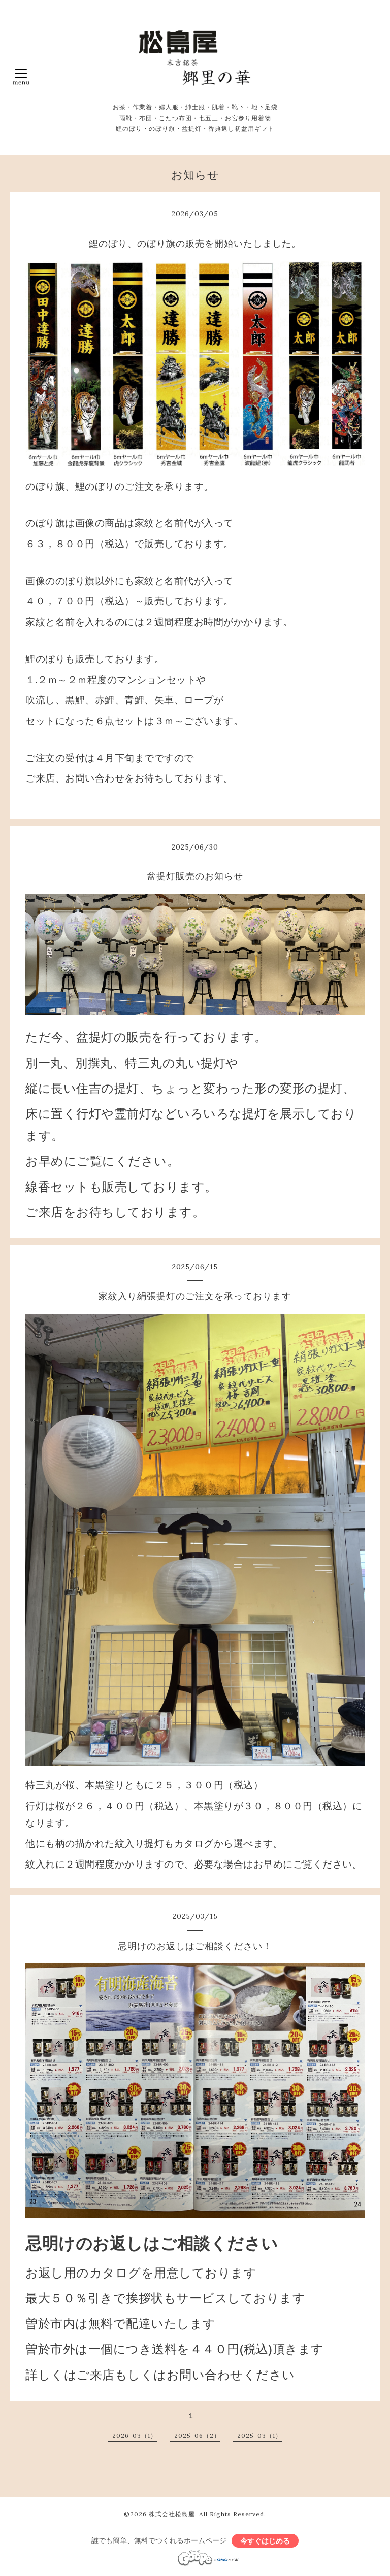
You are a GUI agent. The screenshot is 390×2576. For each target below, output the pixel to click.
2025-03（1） (259, 2435)
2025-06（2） (197, 2435)
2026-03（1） (134, 2435)
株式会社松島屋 (172, 2514)
